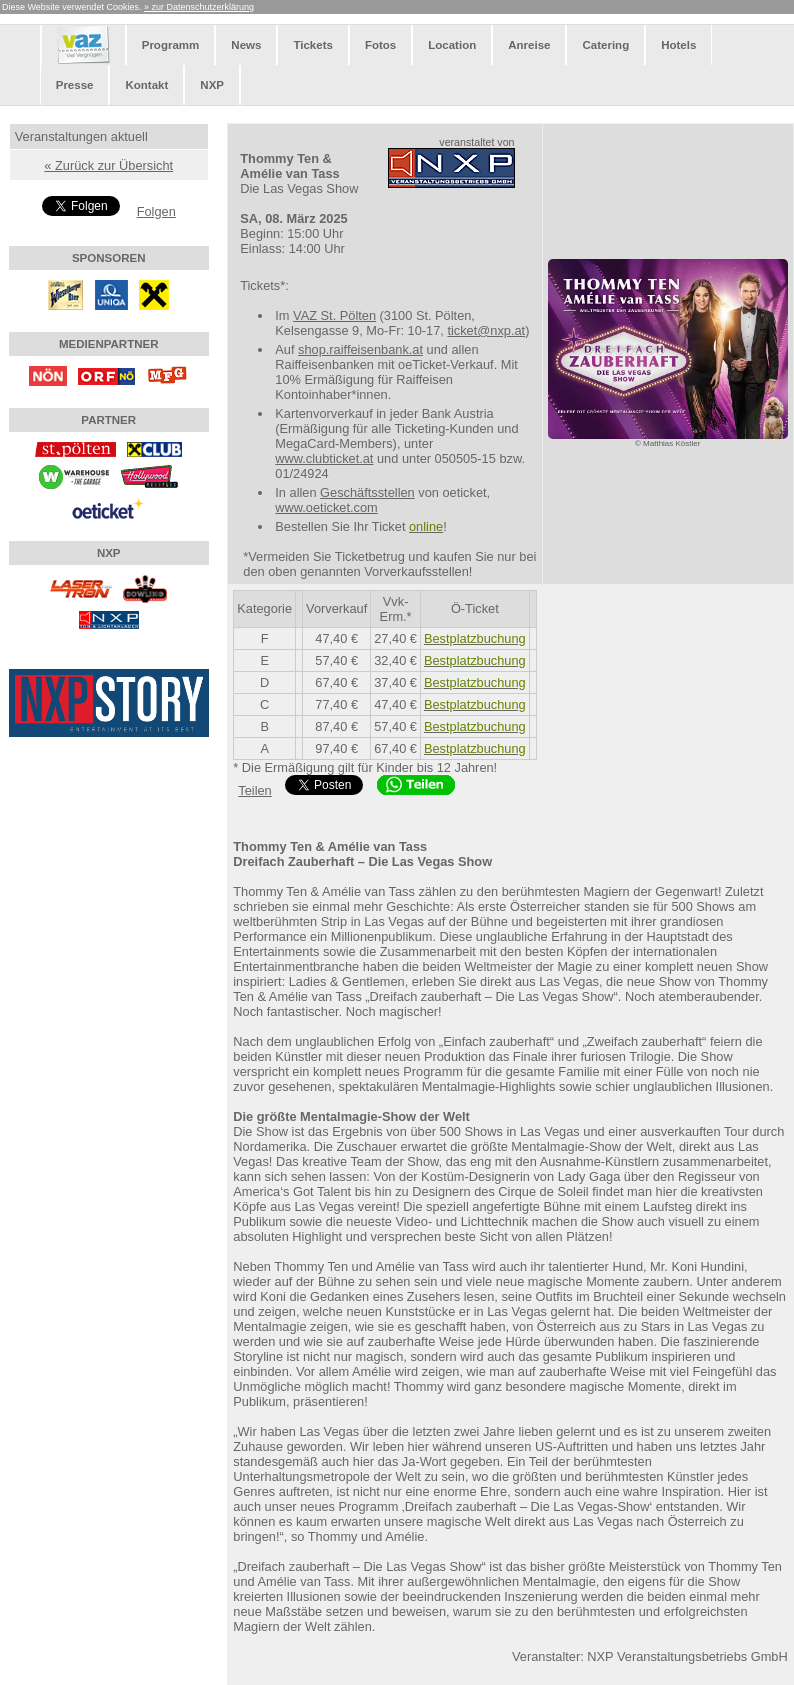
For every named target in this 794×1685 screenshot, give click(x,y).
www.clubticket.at (324, 458)
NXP (212, 85)
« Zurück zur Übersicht (108, 165)
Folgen (156, 211)
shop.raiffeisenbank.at (360, 349)
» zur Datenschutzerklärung (199, 7)
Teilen (254, 790)
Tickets (312, 45)
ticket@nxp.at (486, 330)
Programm (171, 45)
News (246, 45)
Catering (605, 45)
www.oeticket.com (326, 507)
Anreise (529, 45)
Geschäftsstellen (367, 492)
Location (452, 45)
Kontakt (146, 85)
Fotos (380, 45)
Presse (75, 85)
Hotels (678, 45)
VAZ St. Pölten (334, 315)
